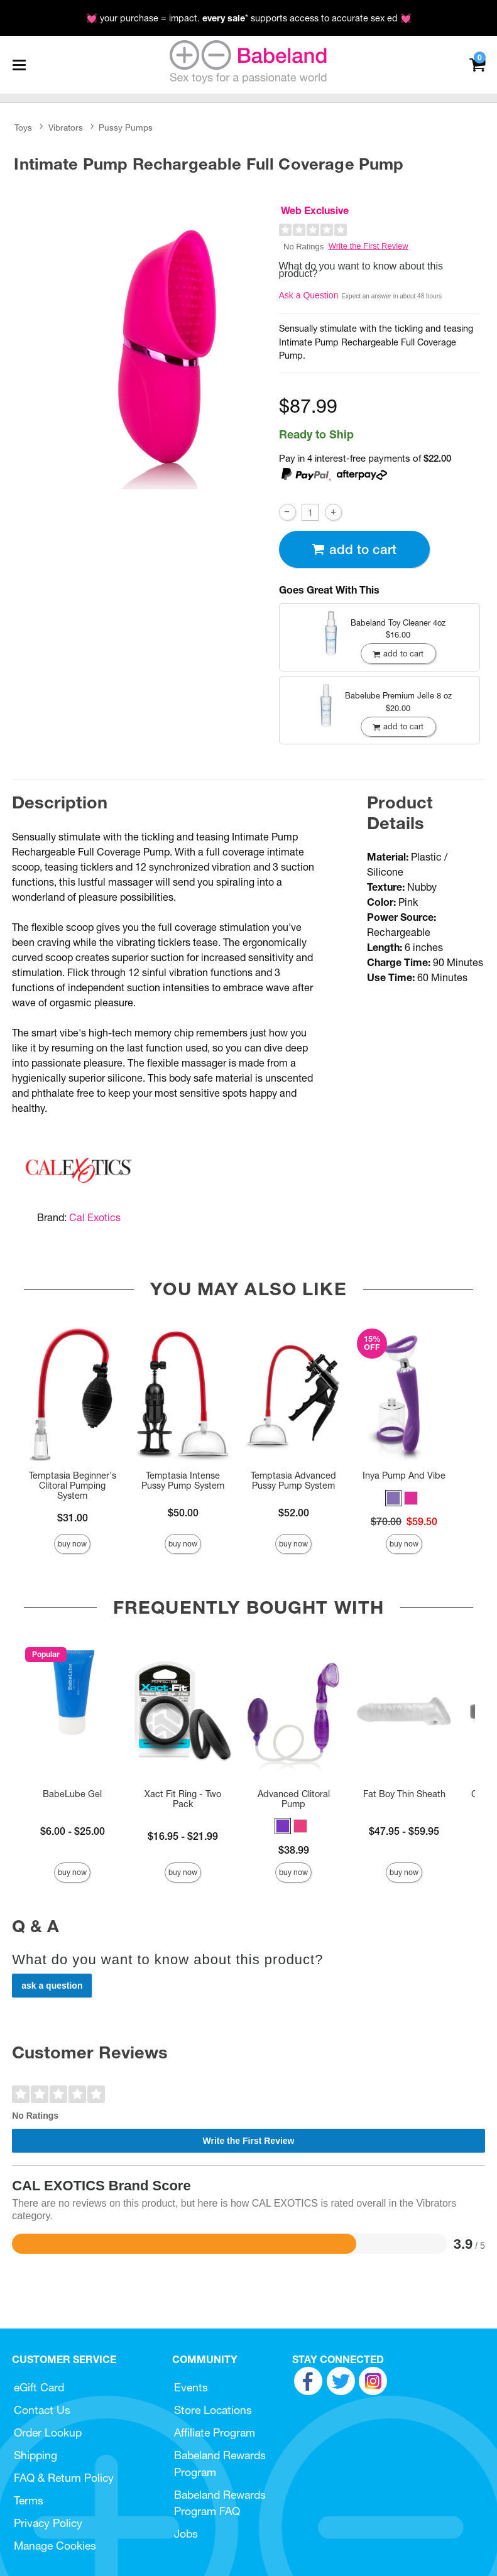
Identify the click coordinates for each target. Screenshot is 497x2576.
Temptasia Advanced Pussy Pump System (293, 1480)
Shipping (35, 2455)
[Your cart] (477, 63)
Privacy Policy (48, 2523)
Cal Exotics (95, 1217)
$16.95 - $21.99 (183, 1836)
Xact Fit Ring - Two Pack (183, 1799)
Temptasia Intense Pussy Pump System (182, 1480)
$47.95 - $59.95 (404, 1831)
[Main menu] (18, 65)
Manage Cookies (55, 2545)
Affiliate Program (214, 2432)
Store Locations (213, 2409)
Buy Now (72, 1543)
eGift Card (39, 2387)
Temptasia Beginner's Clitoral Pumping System (72, 1485)
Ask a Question (309, 295)
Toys (23, 127)
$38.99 (293, 1850)
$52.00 (293, 1512)
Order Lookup (48, 2432)
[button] (393, 1498)
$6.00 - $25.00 (72, 1831)
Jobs (186, 2533)
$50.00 (183, 1512)
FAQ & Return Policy (64, 2477)
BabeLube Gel (72, 1794)
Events (191, 2387)
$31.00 (72, 1517)
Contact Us (42, 2409)
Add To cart (354, 549)
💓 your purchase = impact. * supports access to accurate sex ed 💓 (249, 18)
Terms (28, 2500)
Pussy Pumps (126, 127)
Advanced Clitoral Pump (294, 1799)
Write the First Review (368, 246)
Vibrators (65, 127)
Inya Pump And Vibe (404, 1475)
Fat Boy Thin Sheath (404, 1794)
